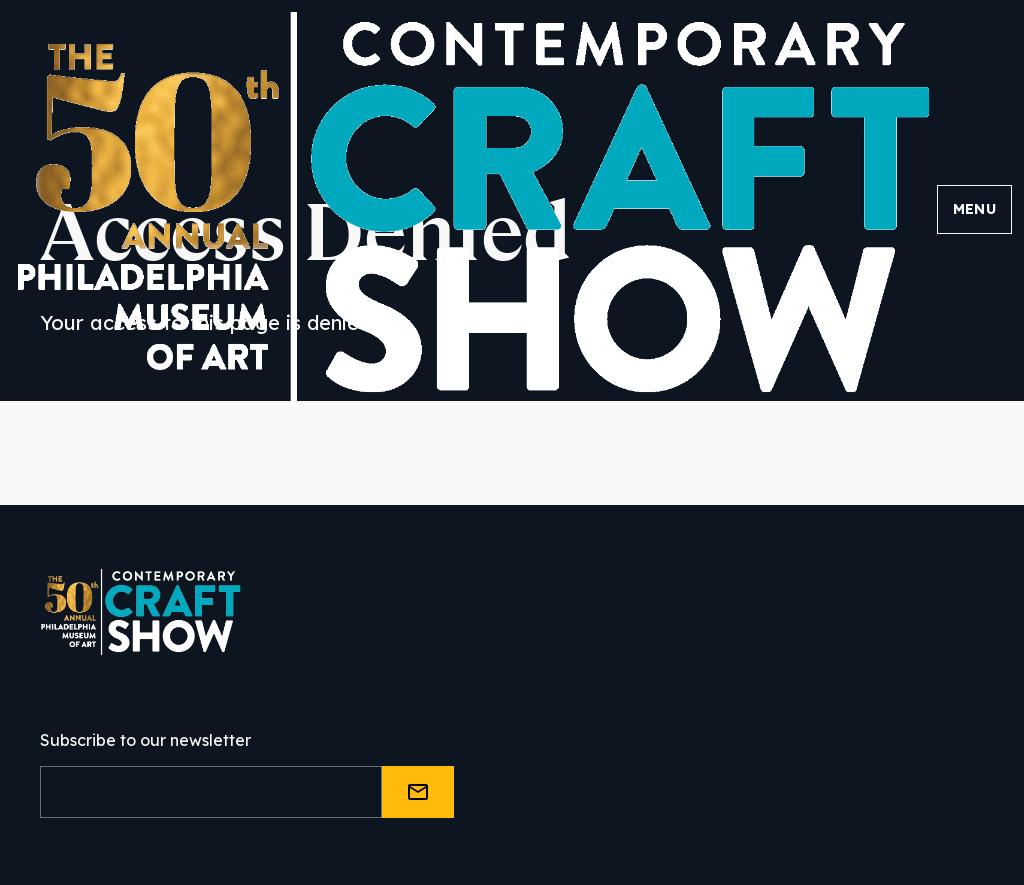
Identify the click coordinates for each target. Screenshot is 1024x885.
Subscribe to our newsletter (145, 740)
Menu (974, 209)
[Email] (211, 792)
